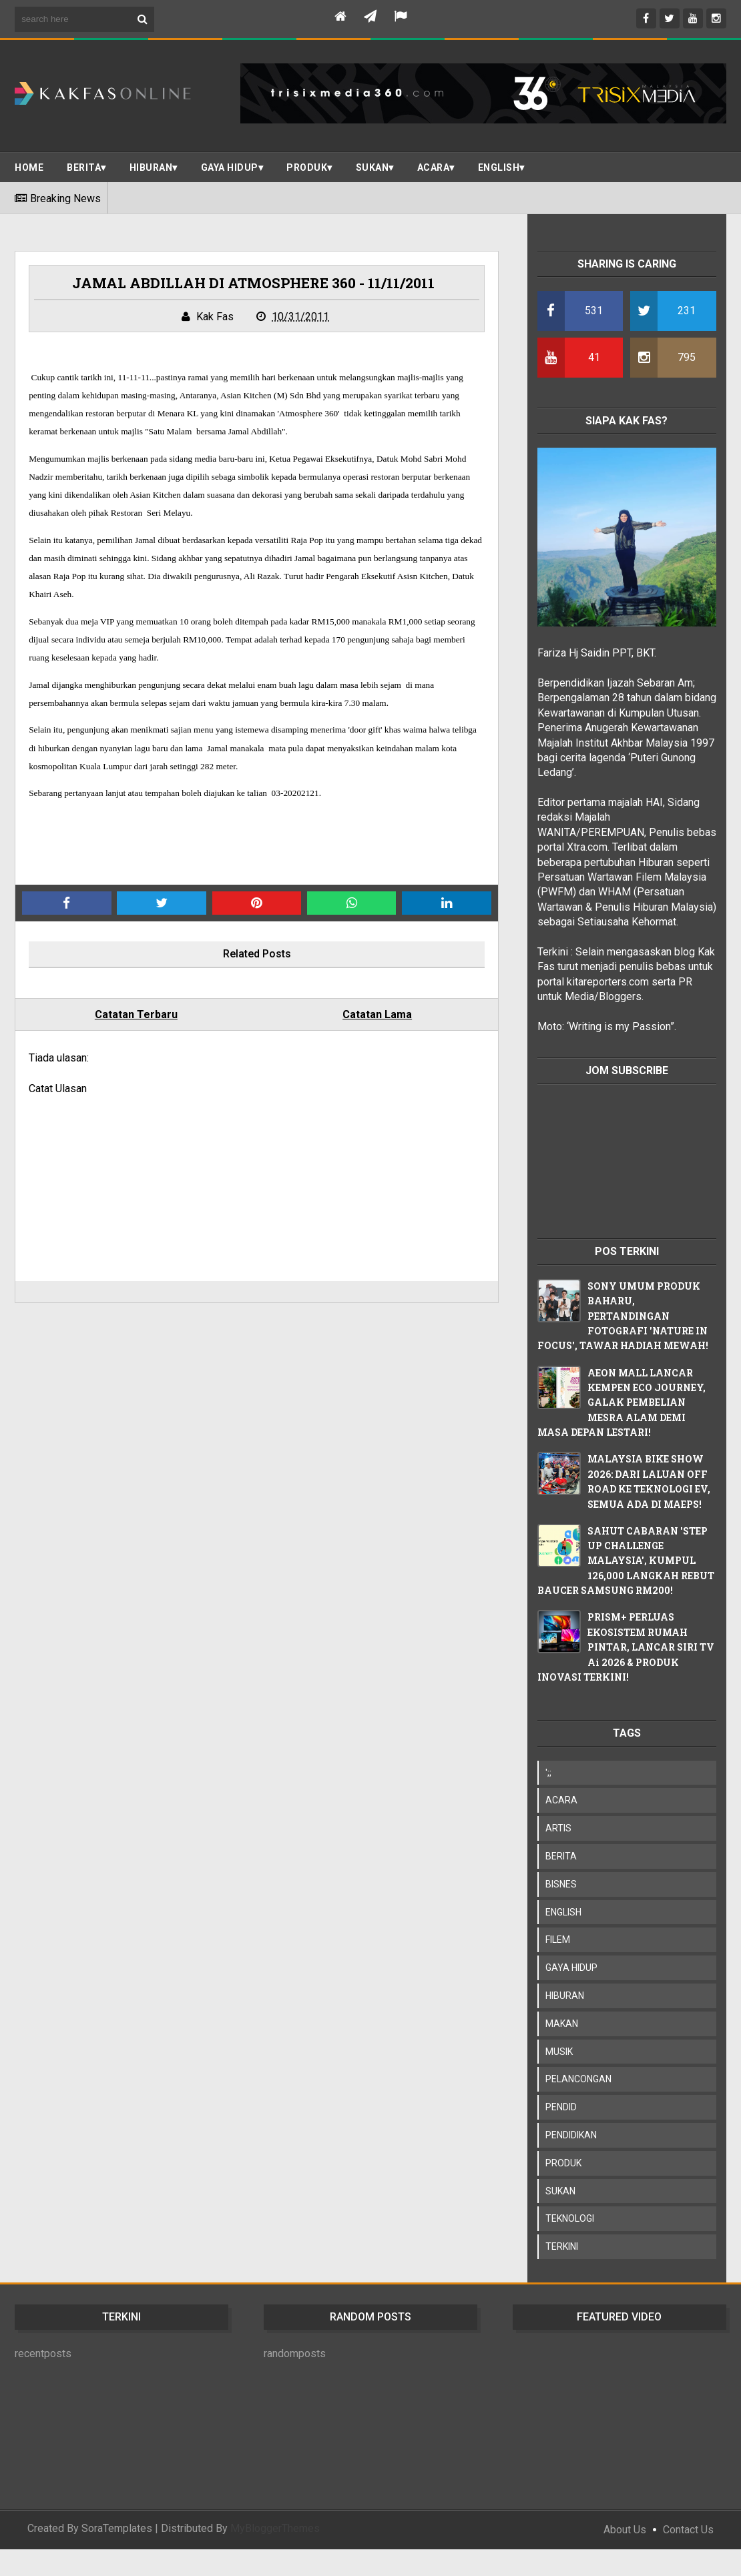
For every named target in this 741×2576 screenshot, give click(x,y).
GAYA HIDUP (571, 1967)
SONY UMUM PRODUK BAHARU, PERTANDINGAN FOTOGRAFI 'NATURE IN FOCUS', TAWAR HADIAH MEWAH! (622, 1316)
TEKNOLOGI (569, 2218)
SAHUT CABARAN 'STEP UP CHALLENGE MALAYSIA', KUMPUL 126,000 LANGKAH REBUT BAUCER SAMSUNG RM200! (625, 1561)
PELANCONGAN (578, 2079)
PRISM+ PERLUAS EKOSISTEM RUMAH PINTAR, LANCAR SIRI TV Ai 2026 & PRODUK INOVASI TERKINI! (625, 1647)
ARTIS (558, 1828)
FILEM (557, 1939)
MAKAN (561, 2023)
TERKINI (561, 2246)
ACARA (433, 167)
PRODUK (306, 167)
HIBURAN (564, 1995)
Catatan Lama (377, 1014)
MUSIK (559, 2051)
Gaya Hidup (229, 167)
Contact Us (688, 2529)
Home (29, 167)
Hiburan (151, 167)
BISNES (561, 1884)
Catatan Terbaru (136, 1014)
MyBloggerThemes (275, 2528)
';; (548, 1772)
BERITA (84, 167)
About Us (624, 2529)
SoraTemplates (116, 2528)
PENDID (561, 2107)
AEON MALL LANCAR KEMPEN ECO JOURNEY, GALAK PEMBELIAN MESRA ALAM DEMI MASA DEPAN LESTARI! (621, 1402)
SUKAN (372, 167)
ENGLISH (499, 167)
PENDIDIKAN (571, 2135)
